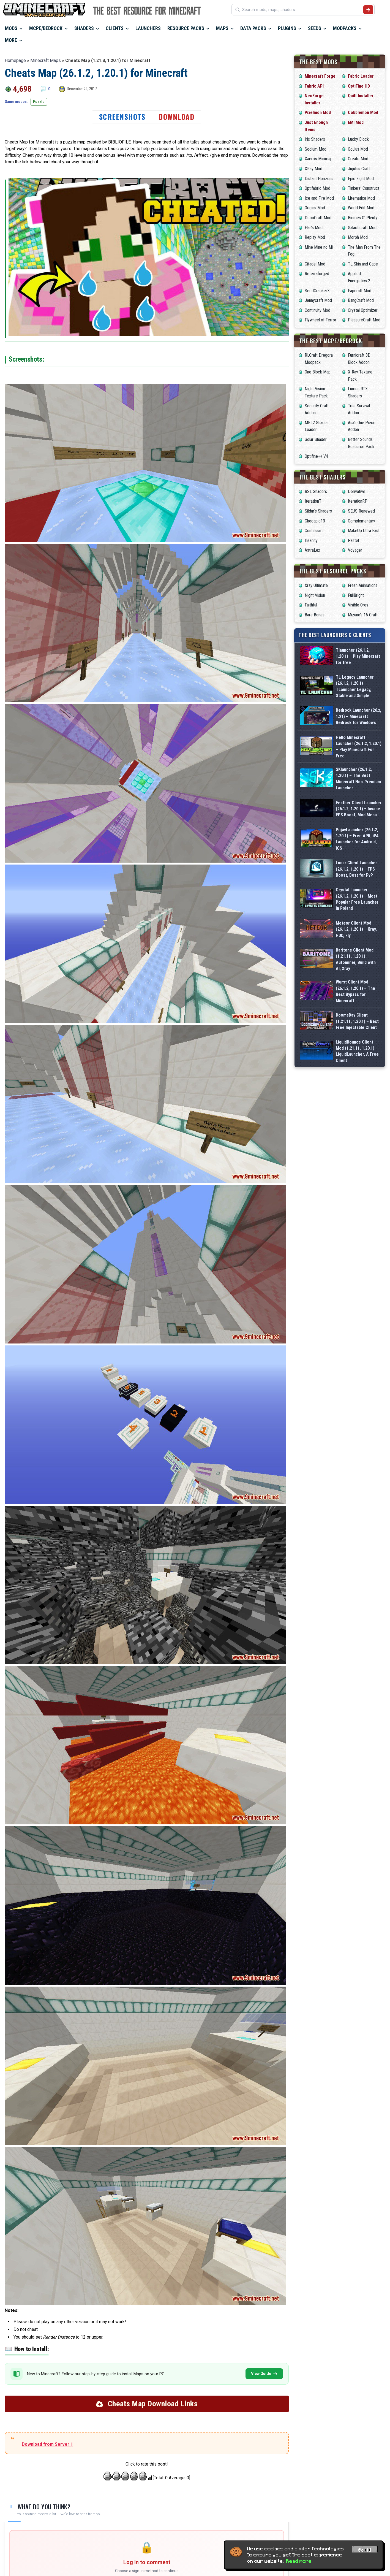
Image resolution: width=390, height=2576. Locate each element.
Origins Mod (315, 207)
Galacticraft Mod (362, 227)
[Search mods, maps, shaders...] (301, 9)
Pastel (353, 540)
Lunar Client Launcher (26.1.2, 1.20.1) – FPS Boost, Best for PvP (356, 869)
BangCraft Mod (361, 300)
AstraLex (312, 550)
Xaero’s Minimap (318, 158)
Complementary (361, 521)
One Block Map (318, 372)
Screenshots (122, 116)
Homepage (15, 60)
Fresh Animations (362, 585)
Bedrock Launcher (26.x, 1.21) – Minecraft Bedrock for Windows (358, 716)
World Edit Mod (361, 207)
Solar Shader (316, 439)
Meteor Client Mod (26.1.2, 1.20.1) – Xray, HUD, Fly (356, 929)
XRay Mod (313, 168)
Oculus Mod (358, 149)
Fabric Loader (361, 76)
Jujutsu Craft (359, 168)
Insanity (311, 540)
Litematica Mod (361, 198)
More (11, 40)
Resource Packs (185, 28)
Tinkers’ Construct (363, 188)
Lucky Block (358, 139)
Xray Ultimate (316, 585)
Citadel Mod (315, 264)
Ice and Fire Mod (319, 198)
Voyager (355, 550)
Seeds (314, 28)
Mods (11, 28)
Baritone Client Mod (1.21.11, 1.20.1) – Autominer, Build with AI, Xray (356, 959)
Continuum (314, 530)
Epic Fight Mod (361, 178)
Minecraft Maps (45, 60)
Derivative (356, 491)
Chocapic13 (315, 521)
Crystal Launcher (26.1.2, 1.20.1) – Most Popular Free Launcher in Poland (357, 899)
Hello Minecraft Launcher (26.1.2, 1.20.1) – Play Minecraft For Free (358, 747)
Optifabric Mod (317, 188)
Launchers (148, 28)
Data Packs (253, 28)
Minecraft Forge (320, 76)
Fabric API (314, 86)
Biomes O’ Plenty (362, 217)
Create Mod (358, 158)
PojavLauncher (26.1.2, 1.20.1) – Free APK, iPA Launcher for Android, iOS (357, 839)
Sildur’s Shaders (318, 511)
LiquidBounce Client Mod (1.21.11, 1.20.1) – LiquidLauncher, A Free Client (357, 1051)
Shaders (84, 28)
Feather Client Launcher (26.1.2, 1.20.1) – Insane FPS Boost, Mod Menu (358, 809)
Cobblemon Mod (363, 112)
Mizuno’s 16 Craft (363, 614)
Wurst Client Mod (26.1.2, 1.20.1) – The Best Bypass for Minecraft (355, 991)
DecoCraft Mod (318, 217)
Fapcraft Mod (359, 290)
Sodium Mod (315, 149)
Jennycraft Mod (318, 300)
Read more (299, 2561)
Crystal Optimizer (363, 310)
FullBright (356, 595)
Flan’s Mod (314, 227)
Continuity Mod (317, 310)
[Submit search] (368, 9)
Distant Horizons (319, 178)
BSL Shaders (316, 491)
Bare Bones (314, 614)
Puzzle (39, 101)
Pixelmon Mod (318, 112)
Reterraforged (317, 273)
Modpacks (344, 28)
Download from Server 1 (47, 2444)
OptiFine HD (359, 86)
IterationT (313, 501)
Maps (222, 28)
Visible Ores (358, 605)
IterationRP (357, 501)
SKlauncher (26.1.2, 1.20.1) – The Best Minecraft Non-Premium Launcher (358, 778)
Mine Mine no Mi (319, 247)
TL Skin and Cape (363, 264)
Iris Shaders (315, 139)
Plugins (287, 28)
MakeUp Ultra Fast (364, 530)
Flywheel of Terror (320, 320)
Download (176, 116)
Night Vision (315, 595)
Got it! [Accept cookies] (364, 2550)
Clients (115, 28)
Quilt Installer (360, 95)
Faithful (311, 605)
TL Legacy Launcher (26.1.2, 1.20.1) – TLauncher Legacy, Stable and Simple (355, 686)
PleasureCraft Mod (364, 320)
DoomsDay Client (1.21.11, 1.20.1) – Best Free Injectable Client (357, 1021)
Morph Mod (358, 237)
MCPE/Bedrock (45, 28)
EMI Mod (356, 122)
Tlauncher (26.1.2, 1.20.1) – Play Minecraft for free (358, 656)
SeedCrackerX (317, 290)
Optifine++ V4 (316, 456)
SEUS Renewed (361, 511)
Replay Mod (315, 237)
